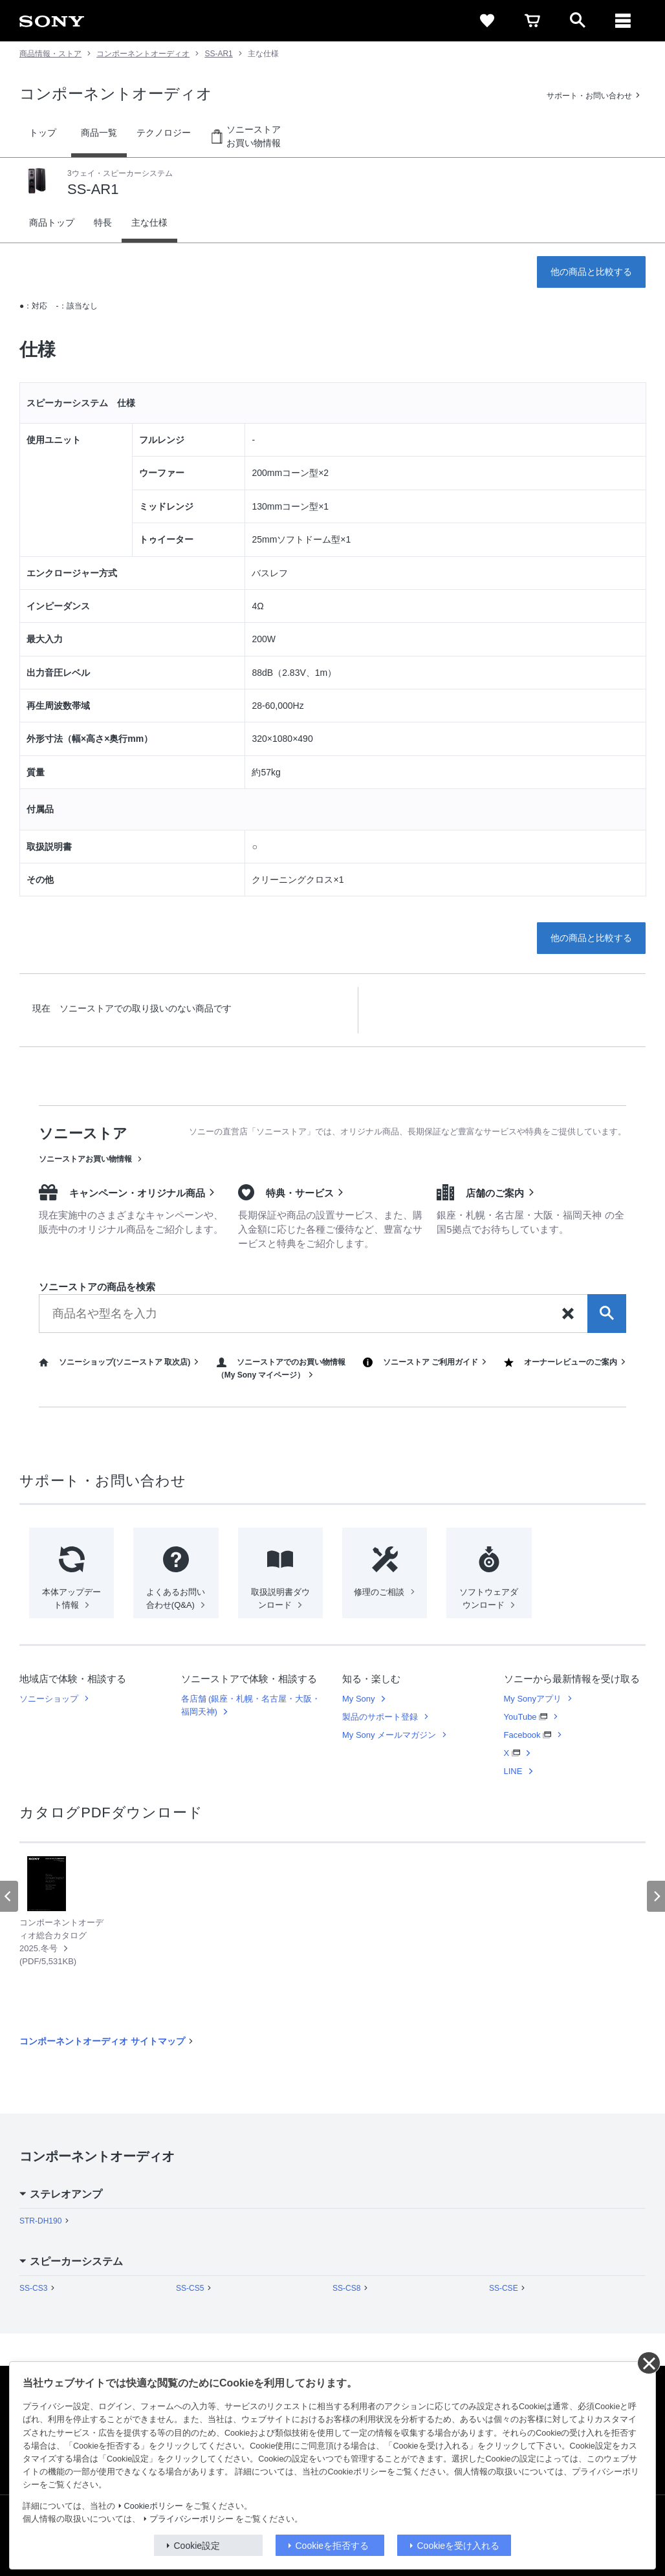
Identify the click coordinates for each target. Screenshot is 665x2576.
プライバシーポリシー (191, 2519)
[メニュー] (623, 20)
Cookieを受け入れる (458, 2545)
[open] (577, 20)
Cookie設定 (197, 2545)
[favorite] (487, 20)
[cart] (532, 20)
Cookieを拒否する (332, 2545)
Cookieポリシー (153, 2506)
